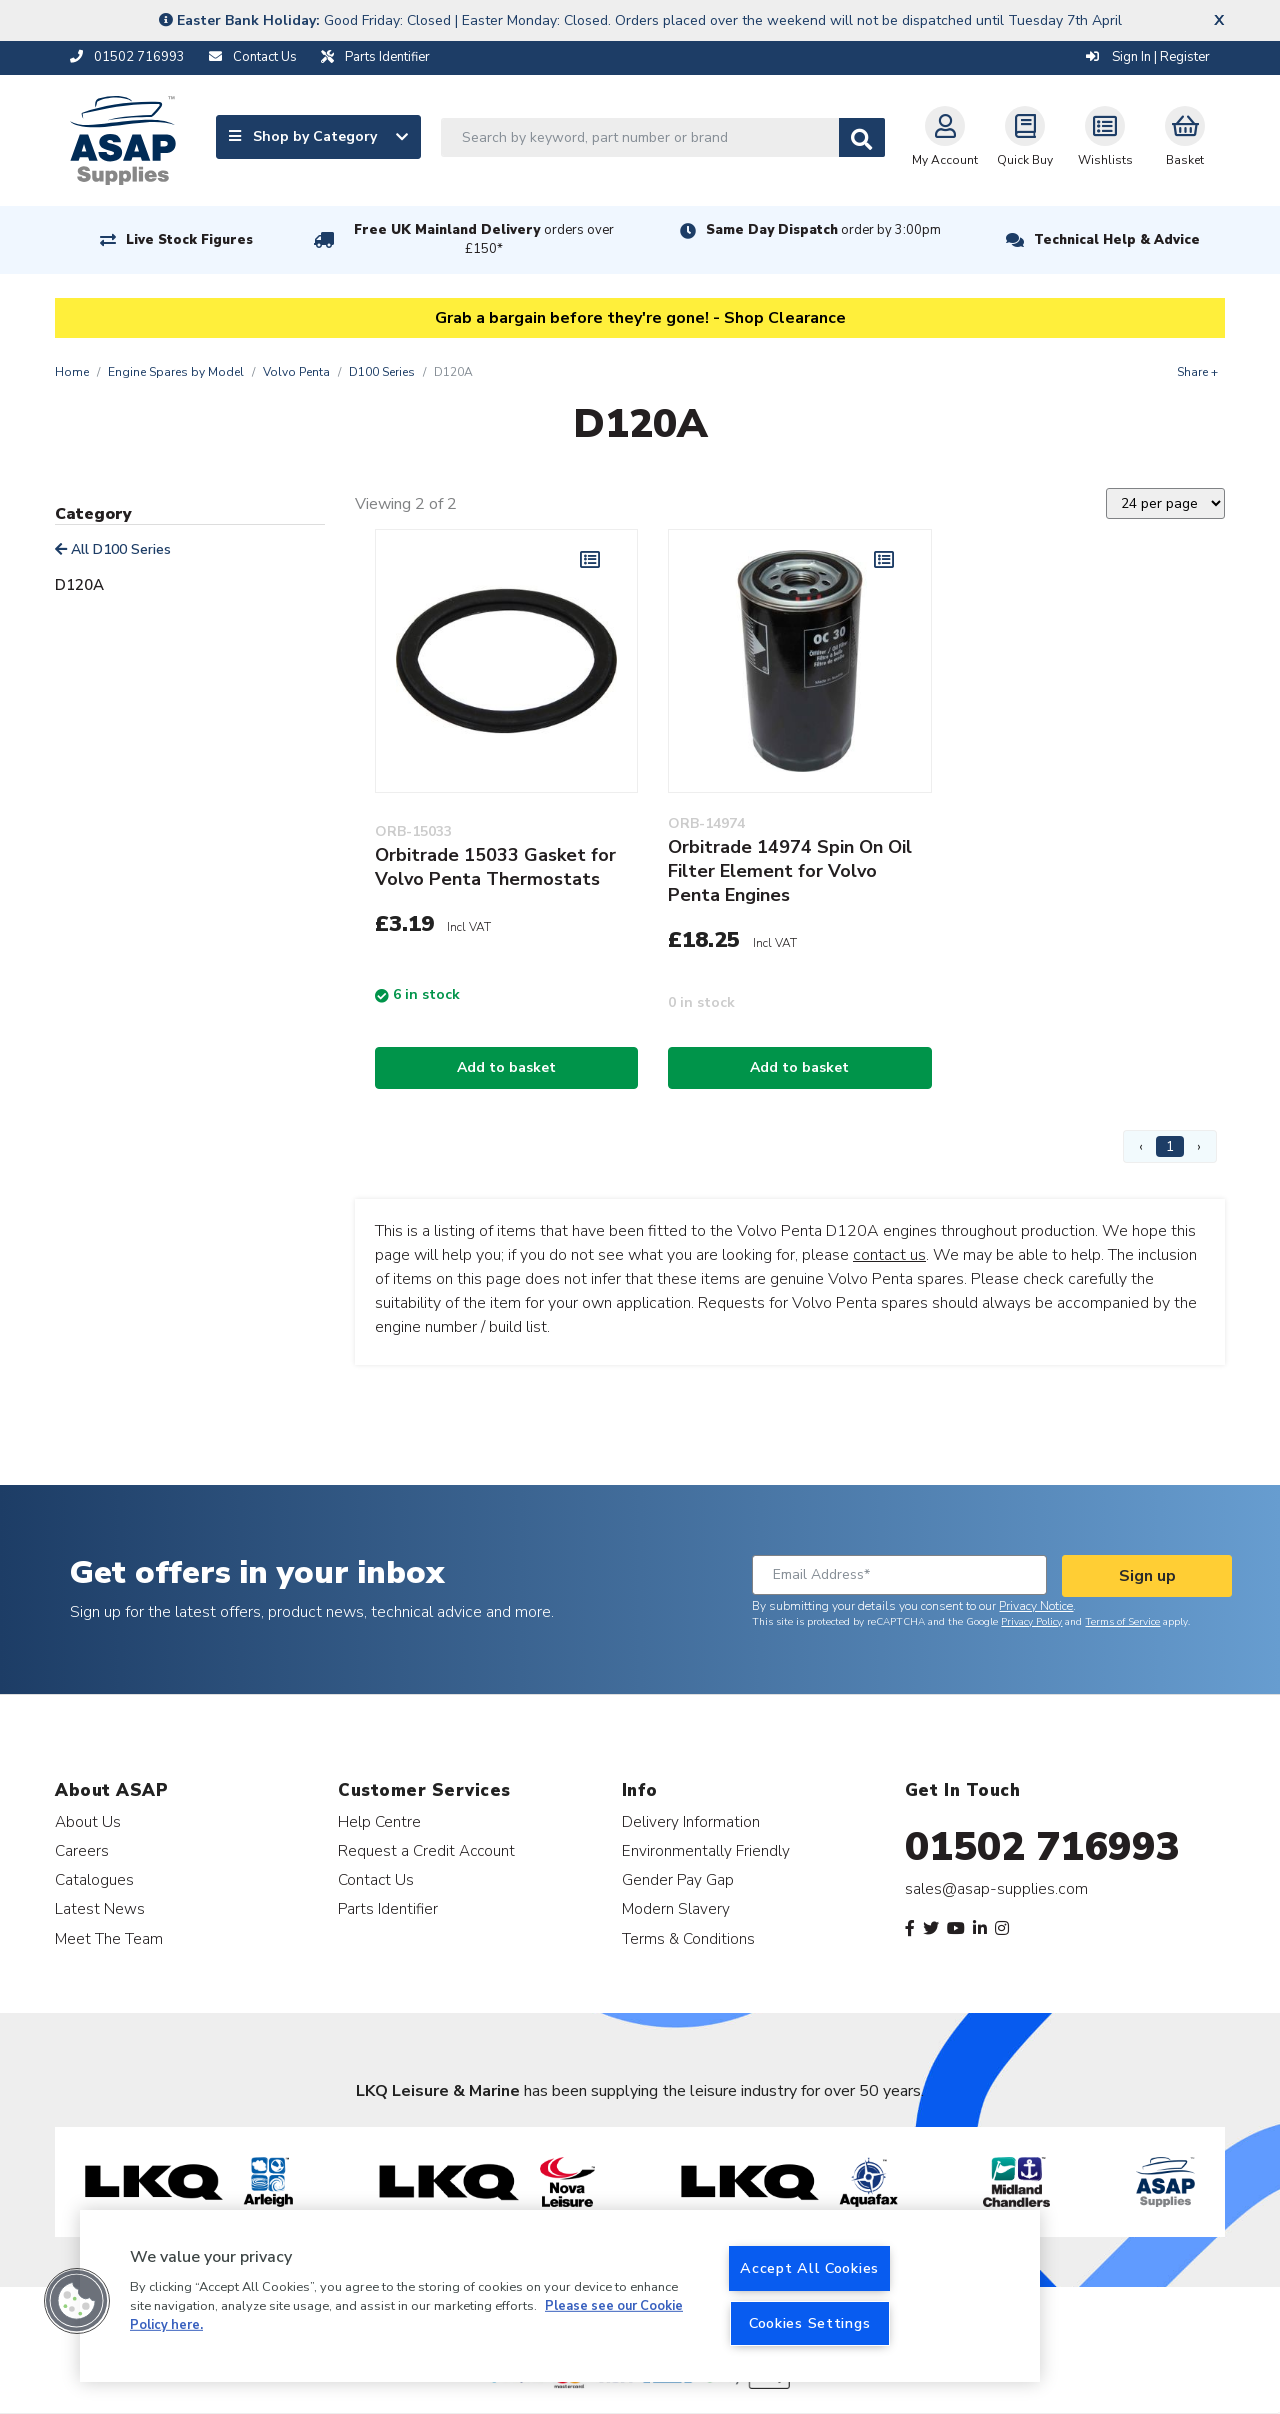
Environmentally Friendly (706, 1850)
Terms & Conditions (688, 1938)
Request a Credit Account (426, 1850)
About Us (88, 1821)
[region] (560, 2296)
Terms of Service (1122, 1622)
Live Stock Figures (189, 240)
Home (72, 372)
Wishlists (1105, 137)
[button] (77, 2301)
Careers (82, 1850)
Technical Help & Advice (1117, 240)
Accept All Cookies (809, 2268)
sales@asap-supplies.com (996, 1889)
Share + (1197, 372)
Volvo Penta (296, 372)
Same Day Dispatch (823, 230)
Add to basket (506, 1067)
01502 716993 (1042, 1847)
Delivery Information (691, 1821)
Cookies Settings (810, 2323)
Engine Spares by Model (176, 372)
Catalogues (94, 1879)
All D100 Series (113, 549)
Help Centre (379, 1821)
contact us (889, 1255)
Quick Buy (1025, 137)
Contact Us (376, 1879)
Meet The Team (109, 1938)
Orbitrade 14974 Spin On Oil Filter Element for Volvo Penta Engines (790, 871)
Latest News (100, 1908)
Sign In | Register (1148, 57)
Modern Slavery (676, 1908)
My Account (945, 137)
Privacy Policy (1031, 1622)
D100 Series (382, 372)
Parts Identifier (388, 1908)
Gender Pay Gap (678, 1879)
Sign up (1147, 1576)
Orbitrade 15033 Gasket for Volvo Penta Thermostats (495, 867)
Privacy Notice (1036, 1606)
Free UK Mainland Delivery (484, 239)
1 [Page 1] (1170, 1146)
